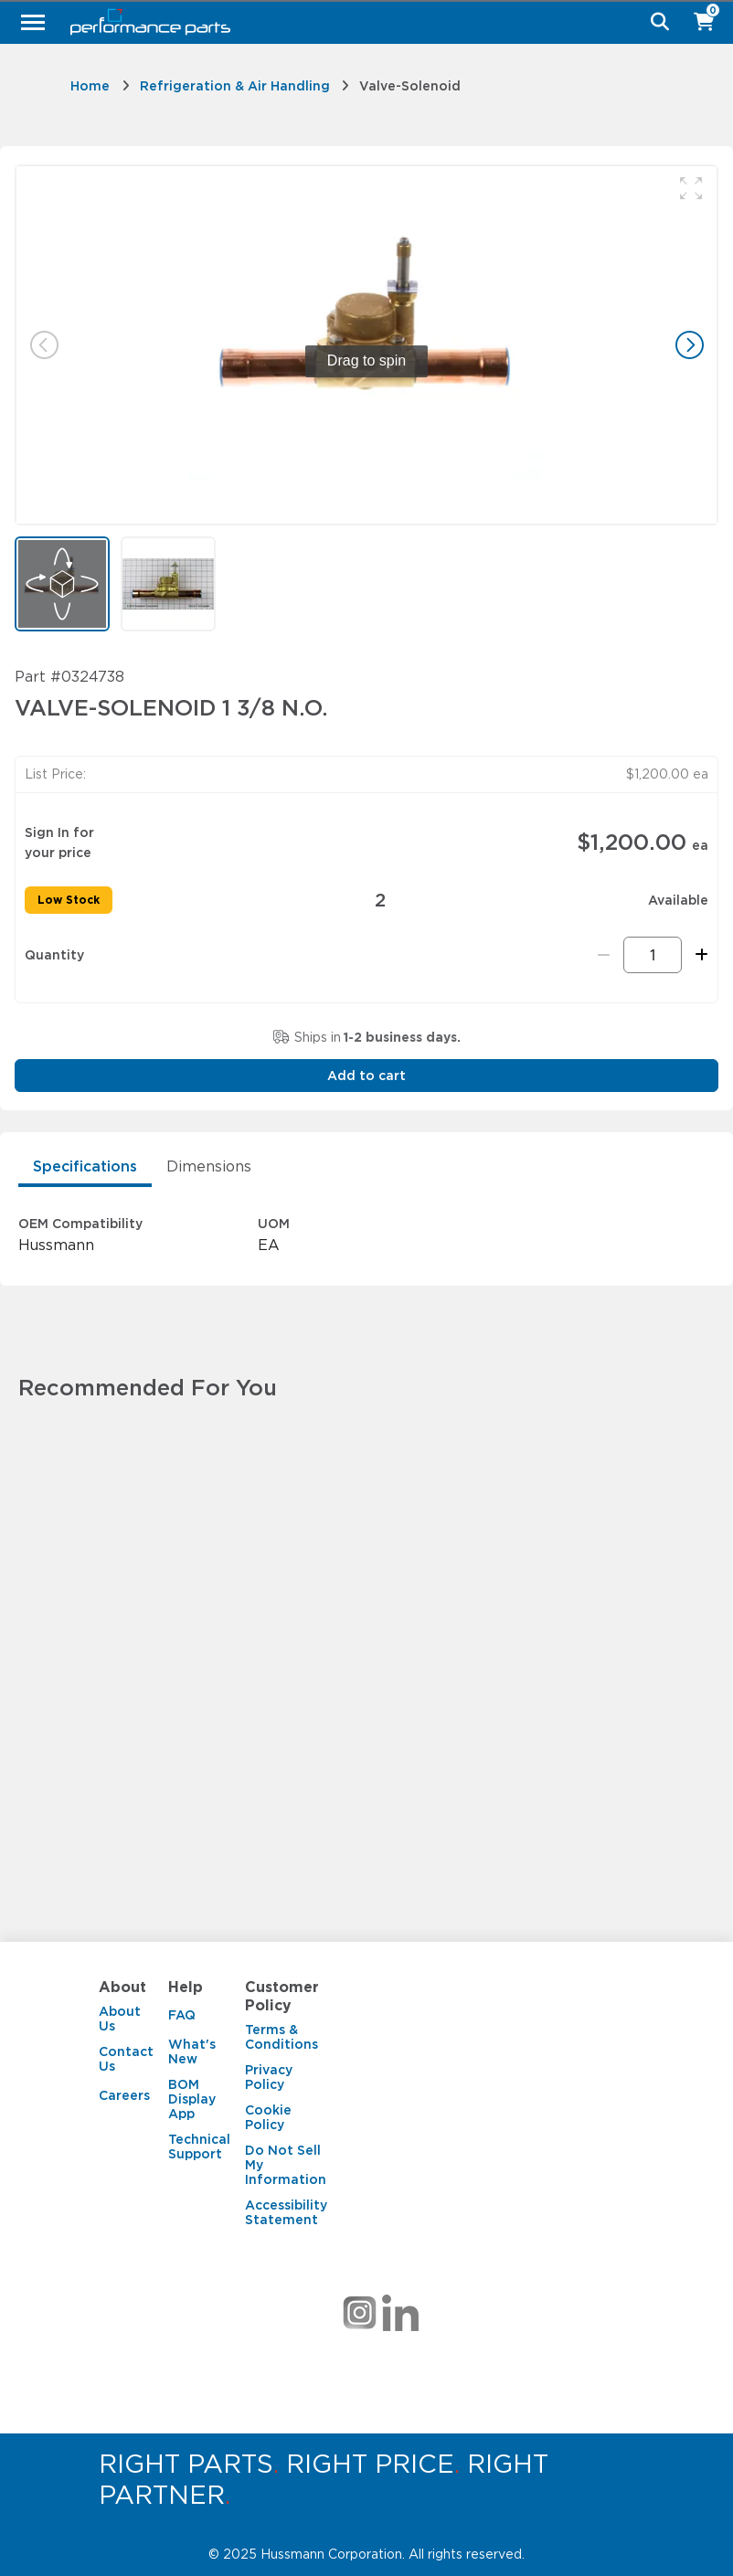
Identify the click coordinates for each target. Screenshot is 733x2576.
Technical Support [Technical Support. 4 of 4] (199, 2146)
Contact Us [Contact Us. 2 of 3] (126, 2058)
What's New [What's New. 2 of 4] (192, 2051)
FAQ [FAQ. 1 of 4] (182, 2015)
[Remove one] (603, 955)
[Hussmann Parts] (359, 22)
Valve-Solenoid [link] (410, 86)
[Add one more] (698, 955)
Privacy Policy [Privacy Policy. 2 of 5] (268, 2077)
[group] (366, 345)
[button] (691, 188)
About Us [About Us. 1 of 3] (120, 2018)
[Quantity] (652, 955)
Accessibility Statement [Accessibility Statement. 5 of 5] (286, 2212)
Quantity (54, 955)
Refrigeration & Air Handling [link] (235, 86)
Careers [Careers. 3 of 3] (124, 2095)
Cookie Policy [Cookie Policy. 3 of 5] (268, 2117)
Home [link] (90, 86)
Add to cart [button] (366, 1075)
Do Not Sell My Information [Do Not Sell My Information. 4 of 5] (285, 2165)
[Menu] (33, 22)
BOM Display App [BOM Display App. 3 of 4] (192, 2099)
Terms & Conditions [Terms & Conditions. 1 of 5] (281, 2036)
